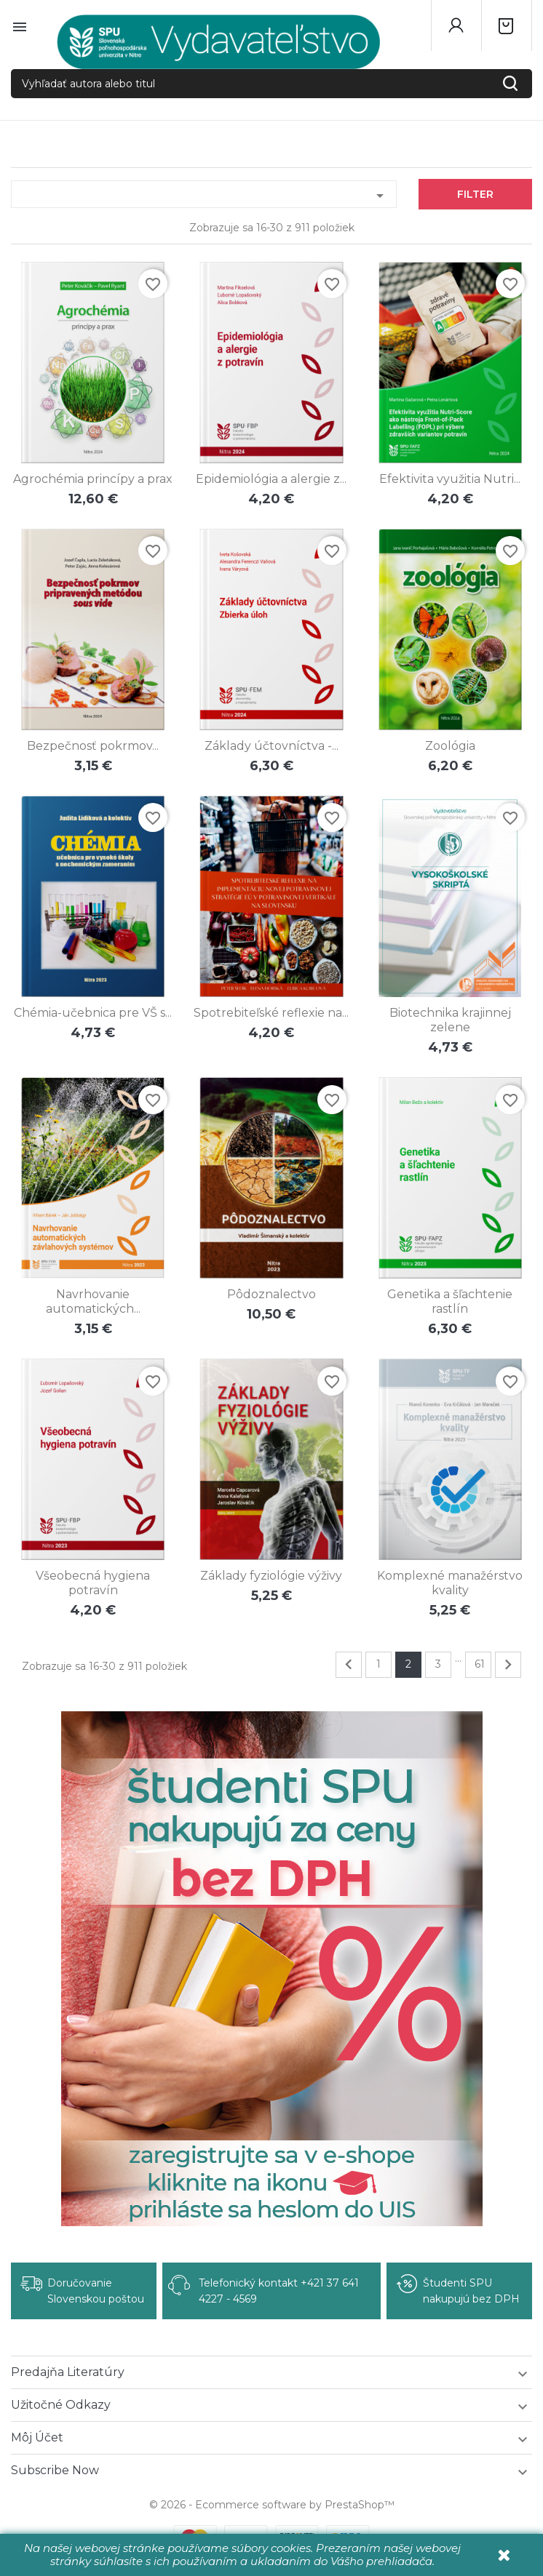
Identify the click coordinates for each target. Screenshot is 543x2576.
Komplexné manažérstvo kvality (450, 1583)
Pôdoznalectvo (271, 1294)
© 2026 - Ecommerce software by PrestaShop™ (272, 2504)
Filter (475, 194)
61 (480, 1664)
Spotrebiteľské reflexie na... (271, 1013)
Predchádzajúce (348, 1665)
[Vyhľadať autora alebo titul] (271, 83)
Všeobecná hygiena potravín (93, 1583)
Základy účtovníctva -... (271, 746)
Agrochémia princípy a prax (93, 479)
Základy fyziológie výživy (271, 1576)
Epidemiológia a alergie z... (271, 479)
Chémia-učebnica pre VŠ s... (93, 1013)
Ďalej (508, 1665)
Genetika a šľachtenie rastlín (449, 1301)
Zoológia (450, 746)
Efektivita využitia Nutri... (449, 479)
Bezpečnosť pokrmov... (93, 746)
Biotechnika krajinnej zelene (450, 1020)
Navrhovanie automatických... (93, 1301)
